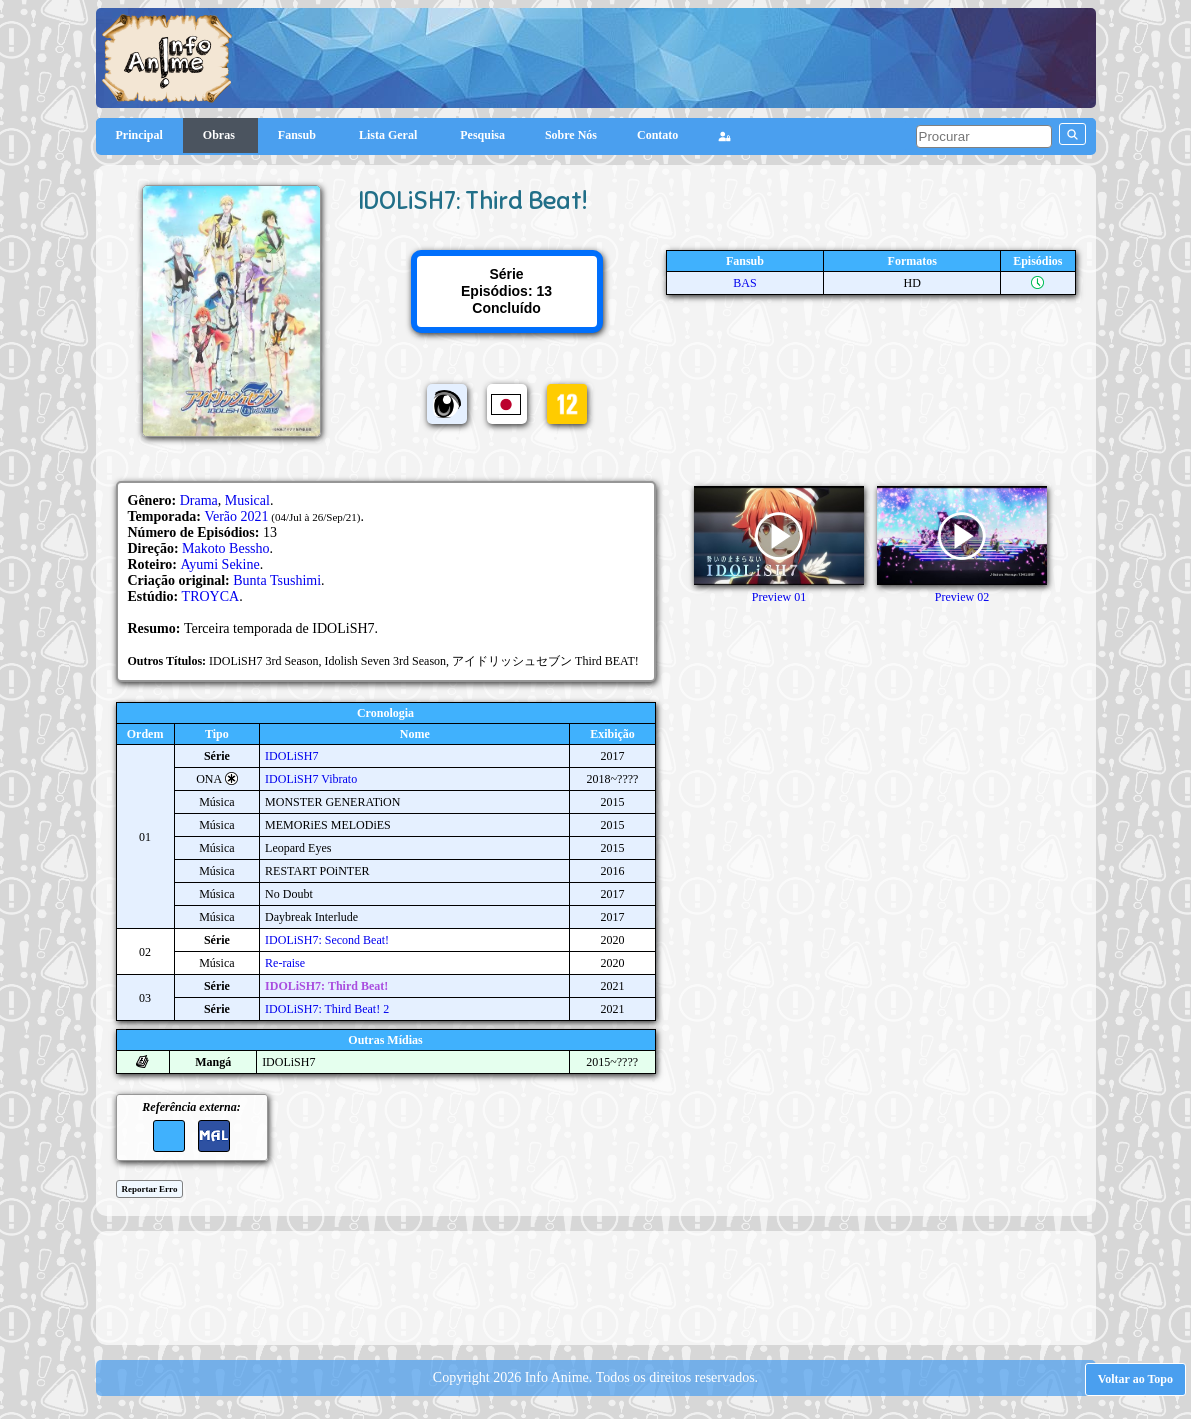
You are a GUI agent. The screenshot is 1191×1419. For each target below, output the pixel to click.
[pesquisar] (984, 136)
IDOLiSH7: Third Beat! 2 (327, 1009)
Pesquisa (482, 135)
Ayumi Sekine (220, 564)
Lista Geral (389, 135)
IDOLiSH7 (291, 756)
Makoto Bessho (226, 548)
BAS (744, 283)
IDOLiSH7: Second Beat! (327, 940)
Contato (657, 135)
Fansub (298, 135)
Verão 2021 (236, 516)
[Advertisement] (596, 1286)
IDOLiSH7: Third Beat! (326, 986)
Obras (220, 135)
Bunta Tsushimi (277, 580)
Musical (247, 500)
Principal (139, 135)
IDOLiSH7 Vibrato (311, 779)
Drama (199, 500)
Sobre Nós (571, 135)
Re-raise (285, 963)
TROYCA (211, 596)
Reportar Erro (150, 1189)
